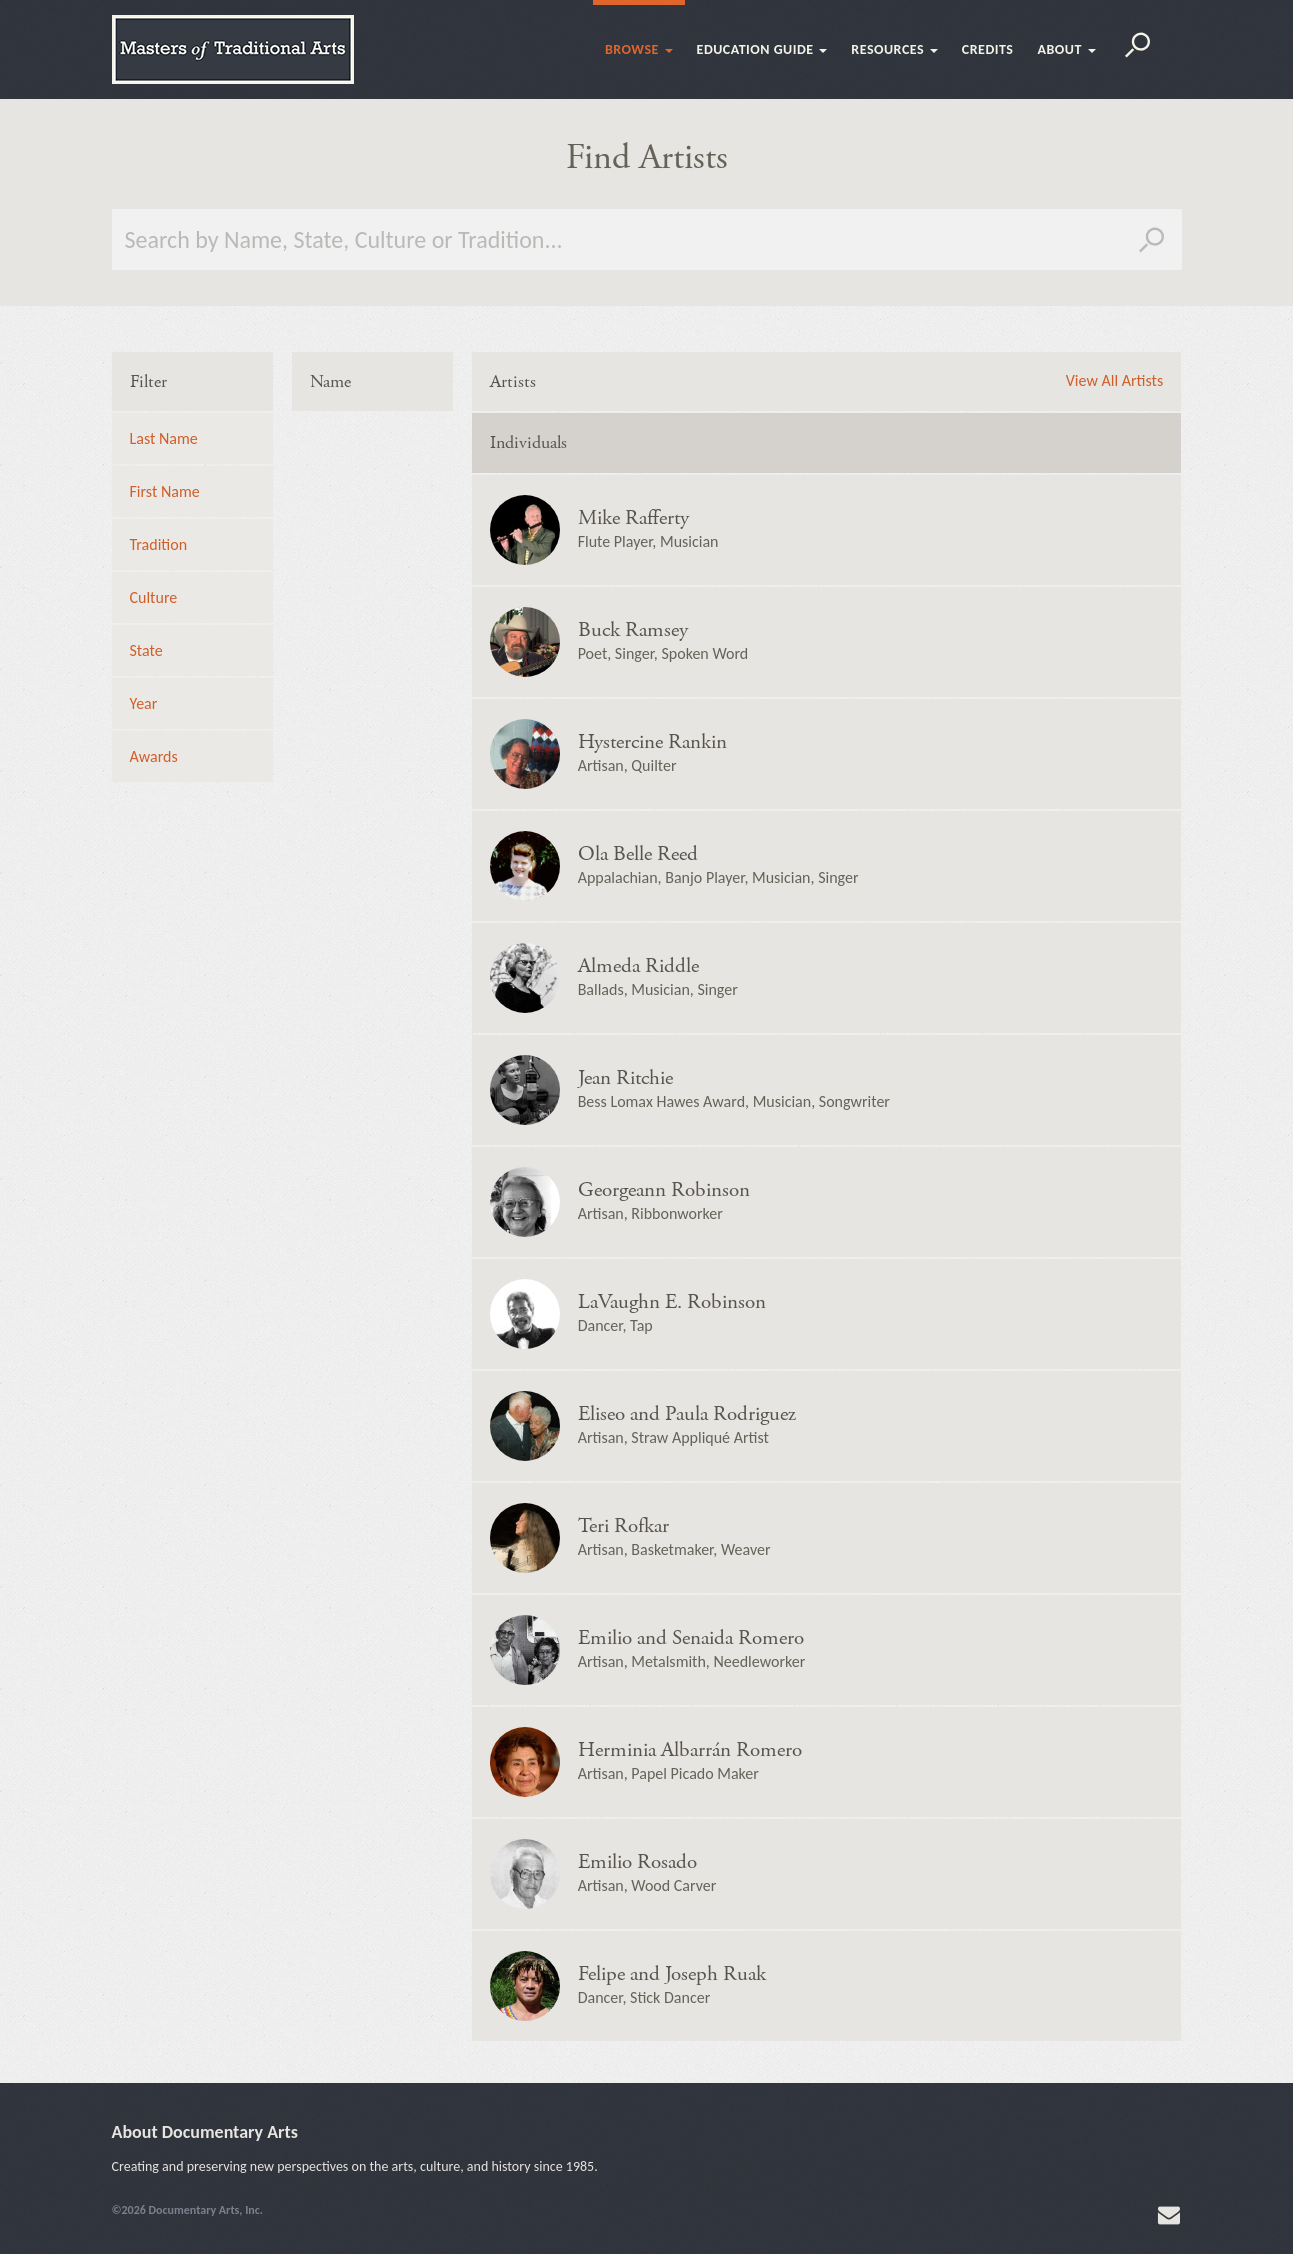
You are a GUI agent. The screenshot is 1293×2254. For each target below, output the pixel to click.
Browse (639, 49)
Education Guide (762, 49)
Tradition (159, 544)
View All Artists (1114, 381)
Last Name (164, 438)
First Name (165, 491)
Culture (154, 597)
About (1066, 49)
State (146, 650)
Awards (154, 756)
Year (144, 703)
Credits (988, 49)
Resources (894, 49)
